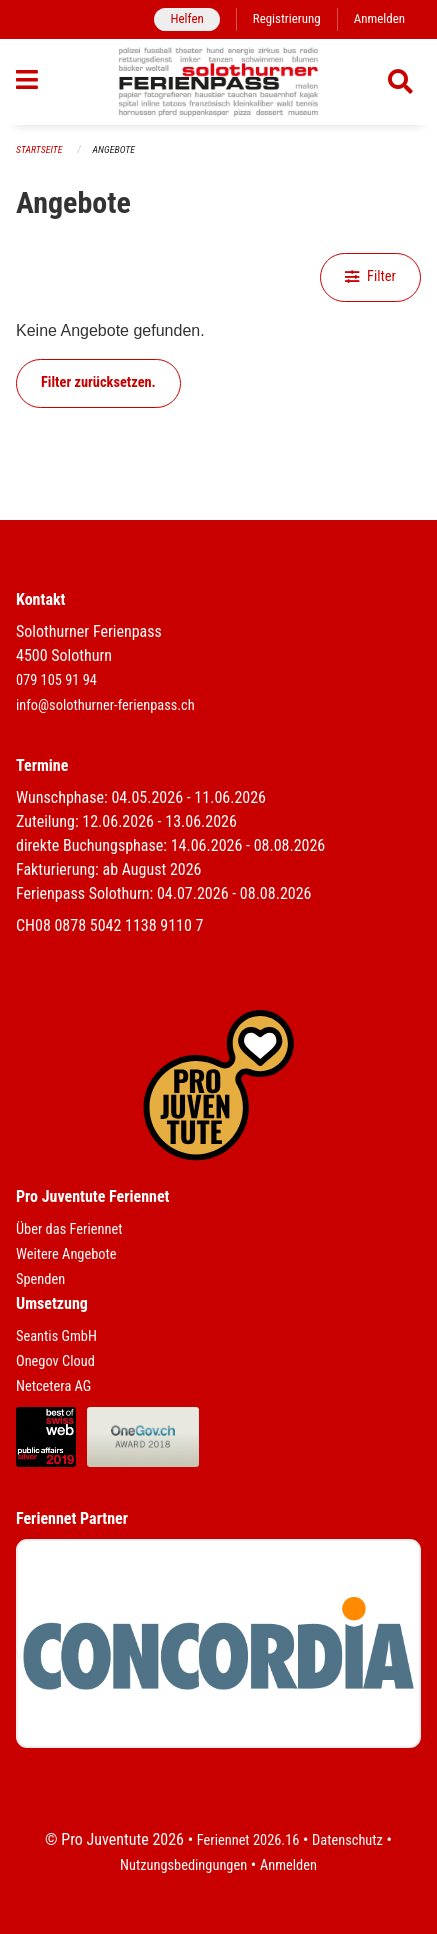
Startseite (39, 149)
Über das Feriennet (69, 1229)
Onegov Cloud (55, 1361)
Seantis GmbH (56, 1336)
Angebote (114, 149)
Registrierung (287, 18)
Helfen (186, 18)
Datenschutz (347, 1840)
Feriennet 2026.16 (248, 1840)
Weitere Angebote (66, 1254)
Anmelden (379, 18)
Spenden (40, 1279)
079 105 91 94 (56, 680)
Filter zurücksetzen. (98, 382)
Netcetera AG (53, 1386)
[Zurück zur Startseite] (218, 82)
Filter (370, 276)
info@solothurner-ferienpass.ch (105, 705)
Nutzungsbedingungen (183, 1865)
